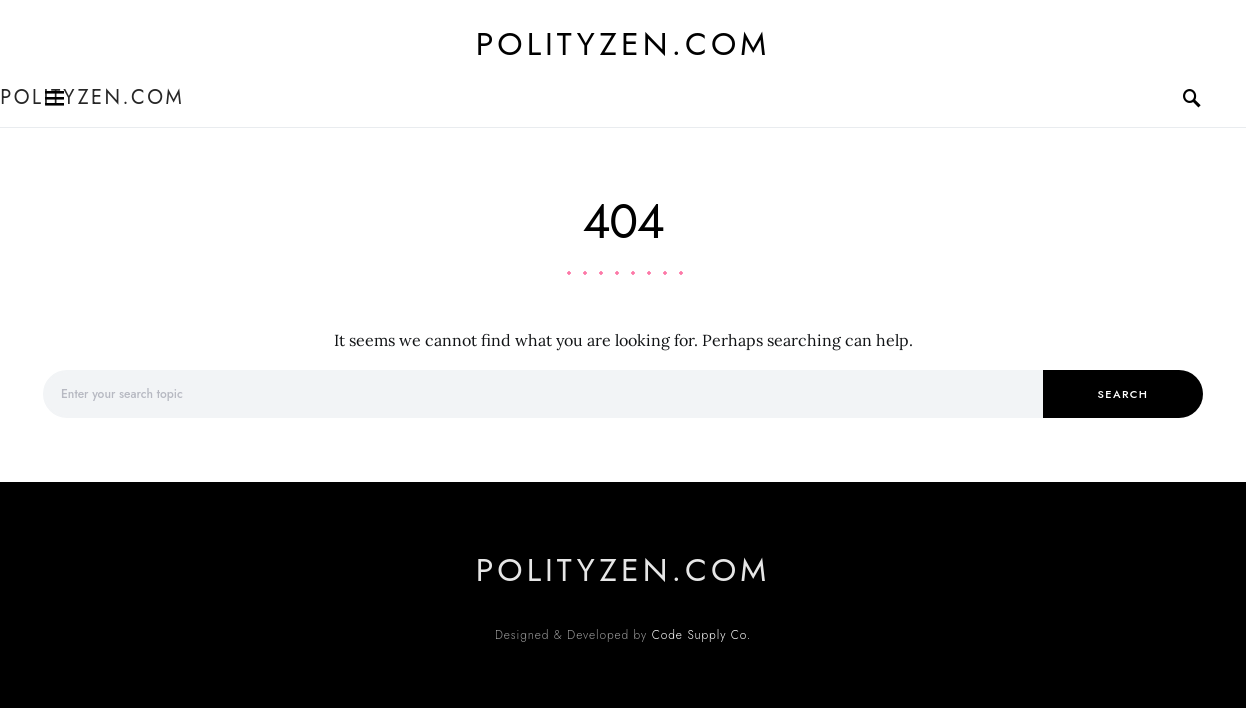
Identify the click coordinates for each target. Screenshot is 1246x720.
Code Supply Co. (701, 635)
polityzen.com (623, 44)
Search (1123, 394)
